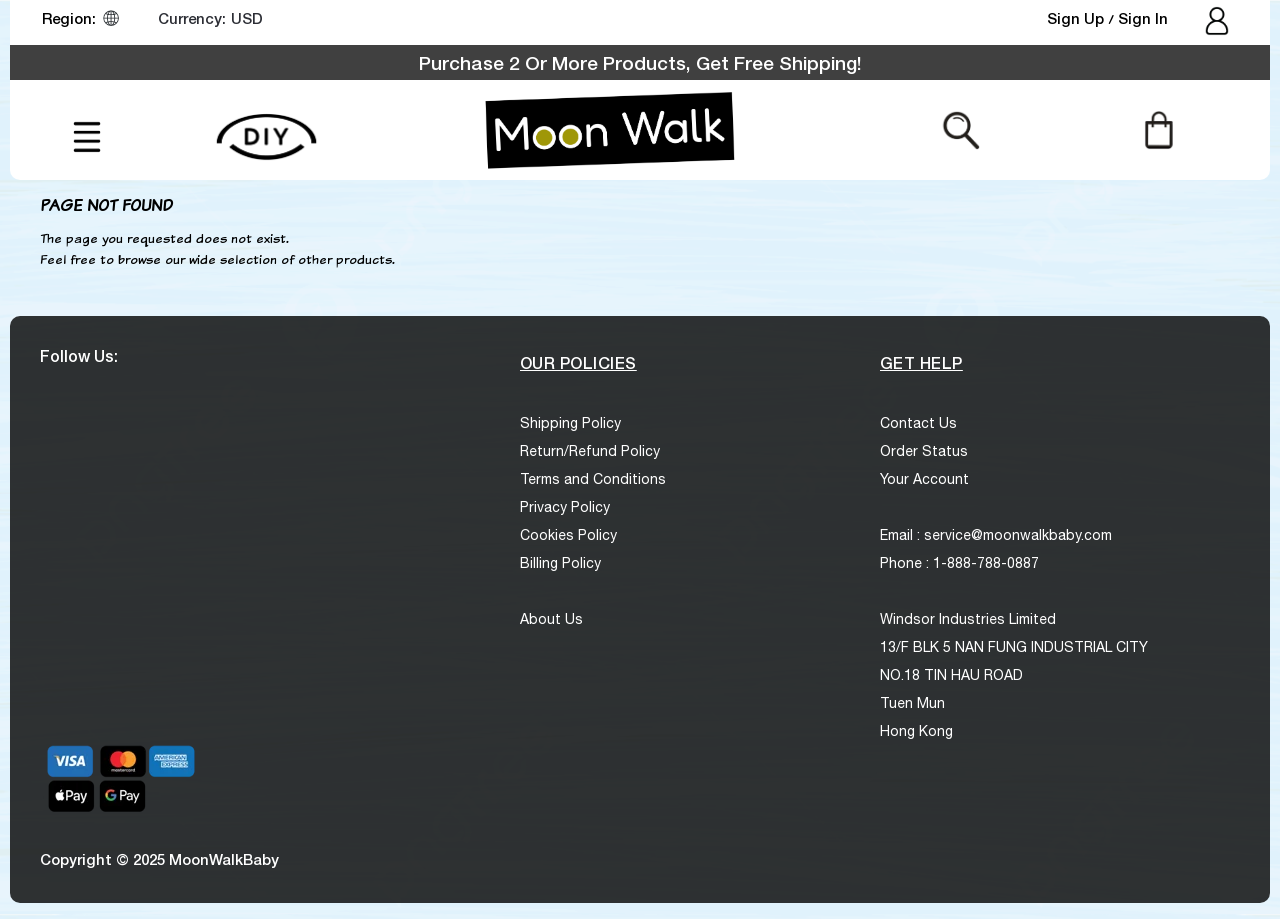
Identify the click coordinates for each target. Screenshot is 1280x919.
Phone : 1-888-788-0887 (959, 563)
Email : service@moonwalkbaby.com (996, 535)
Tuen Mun (912, 703)
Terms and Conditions (593, 479)
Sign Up (1077, 18)
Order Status (924, 451)
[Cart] (1158, 129)
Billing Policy (560, 563)
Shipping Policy (570, 423)
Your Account (924, 479)
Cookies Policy (568, 535)
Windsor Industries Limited (968, 619)
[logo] (610, 130)
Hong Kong (916, 731)
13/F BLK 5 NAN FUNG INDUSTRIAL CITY (1014, 647)
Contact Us (918, 423)
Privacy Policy (565, 507)
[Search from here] (961, 129)
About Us (551, 619)
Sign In (1143, 18)
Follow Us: (79, 355)
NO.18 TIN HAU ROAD (951, 675)
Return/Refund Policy (590, 451)
